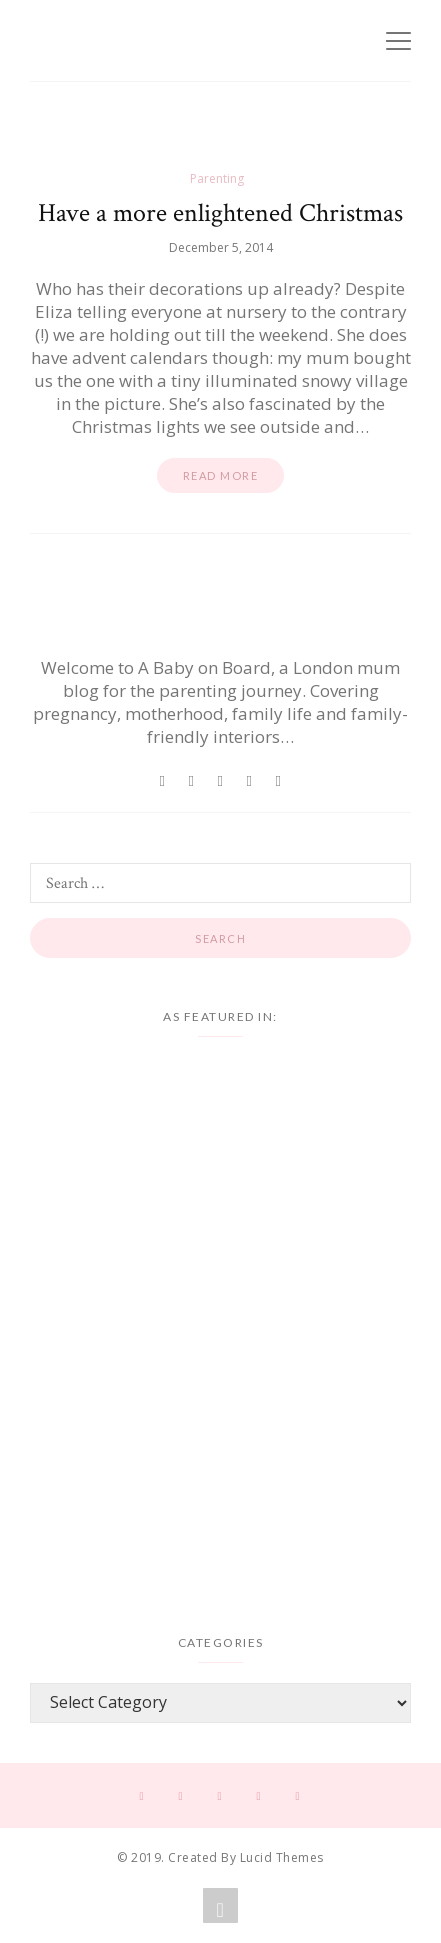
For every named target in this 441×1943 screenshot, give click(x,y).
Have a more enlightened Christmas (220, 213)
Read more (221, 475)
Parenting (217, 178)
